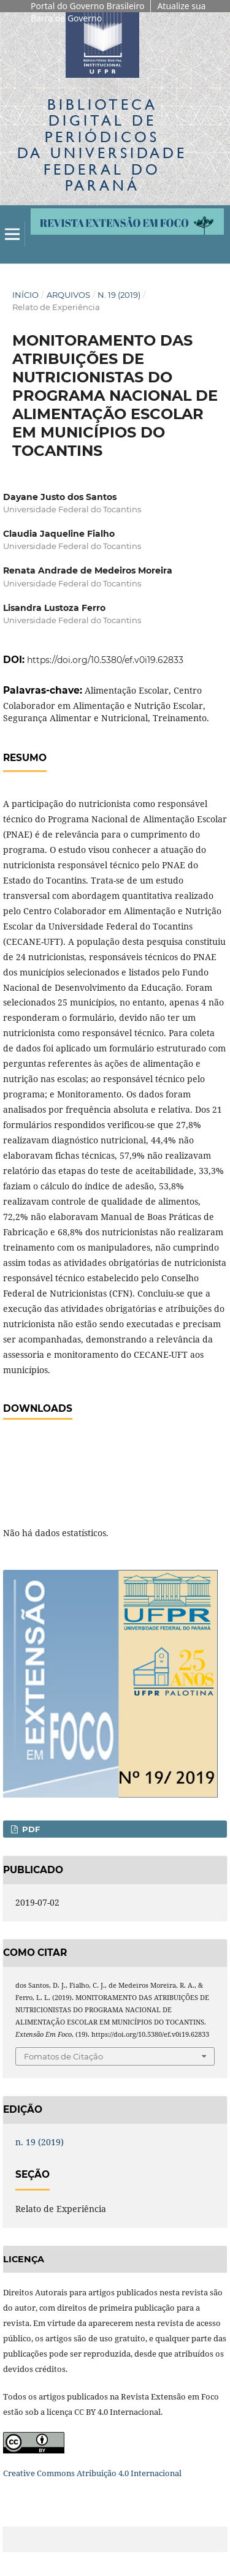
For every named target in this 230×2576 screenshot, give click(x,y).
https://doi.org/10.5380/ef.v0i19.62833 (105, 659)
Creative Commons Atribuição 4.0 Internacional (92, 2473)
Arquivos (68, 295)
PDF (30, 1829)
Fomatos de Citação (63, 2056)
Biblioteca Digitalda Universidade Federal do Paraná (102, 144)
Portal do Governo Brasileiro (87, 6)
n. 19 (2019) (119, 295)
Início (25, 295)
